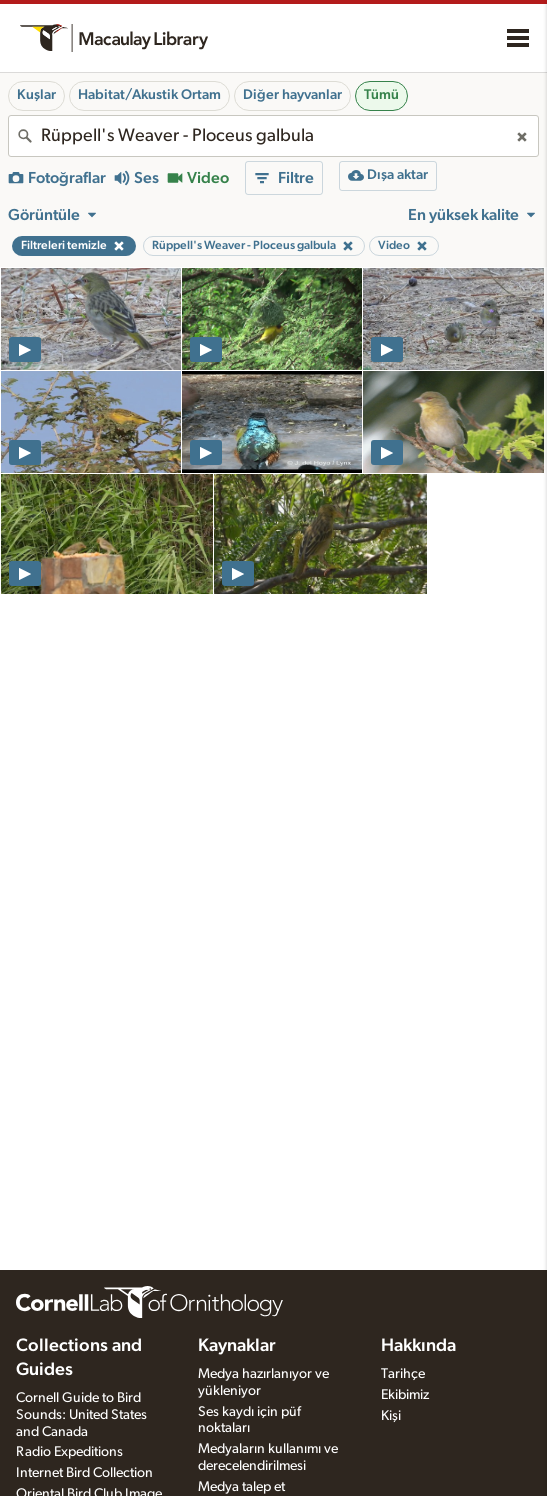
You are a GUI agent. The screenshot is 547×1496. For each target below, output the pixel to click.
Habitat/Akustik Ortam (149, 95)
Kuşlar (36, 95)
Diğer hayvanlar (292, 95)
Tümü (381, 95)
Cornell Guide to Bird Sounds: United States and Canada (81, 1415)
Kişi (391, 1416)
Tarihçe (403, 1374)
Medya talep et (241, 1487)
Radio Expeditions (69, 1452)
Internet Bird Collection (84, 1473)
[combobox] (273, 136)
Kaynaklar (237, 1346)
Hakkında (418, 1346)
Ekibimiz (405, 1395)
